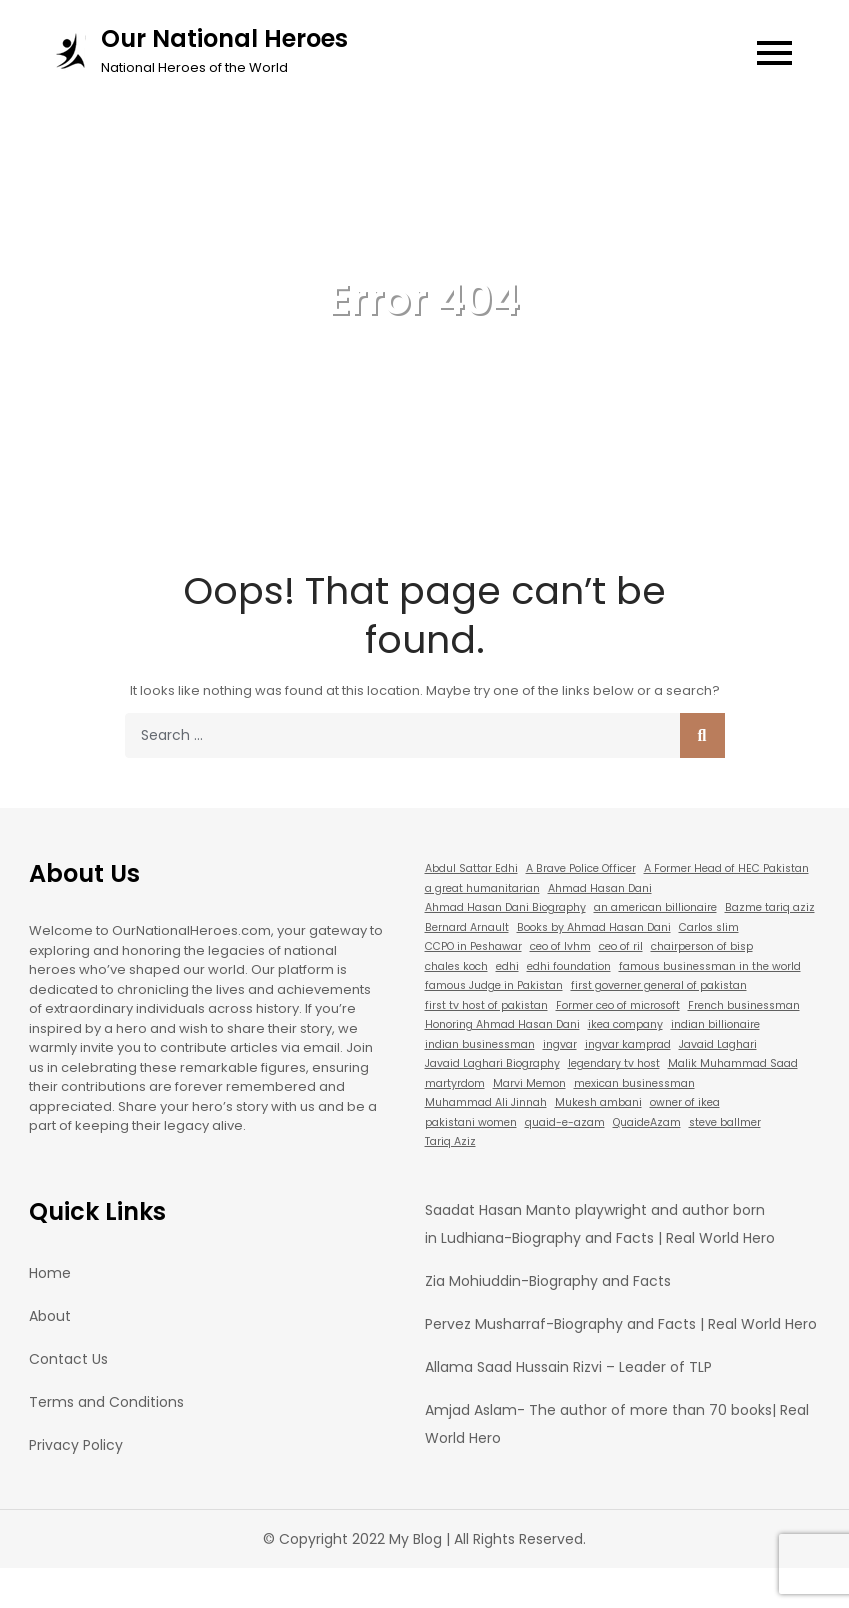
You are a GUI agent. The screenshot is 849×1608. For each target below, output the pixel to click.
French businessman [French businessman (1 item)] (744, 1005)
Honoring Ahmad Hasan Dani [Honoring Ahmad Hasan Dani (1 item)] (502, 1024)
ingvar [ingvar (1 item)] (560, 1044)
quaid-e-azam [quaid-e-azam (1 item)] (565, 1122)
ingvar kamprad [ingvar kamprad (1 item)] (628, 1044)
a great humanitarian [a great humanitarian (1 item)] (482, 888)
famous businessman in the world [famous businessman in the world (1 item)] (710, 966)
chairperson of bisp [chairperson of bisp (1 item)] (702, 946)
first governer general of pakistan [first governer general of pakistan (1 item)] (659, 985)
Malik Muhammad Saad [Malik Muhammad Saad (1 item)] (733, 1063)
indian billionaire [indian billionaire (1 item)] (715, 1024)
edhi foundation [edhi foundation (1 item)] (569, 966)
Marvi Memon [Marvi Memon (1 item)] (529, 1083)
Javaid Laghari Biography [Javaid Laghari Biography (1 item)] (492, 1063)
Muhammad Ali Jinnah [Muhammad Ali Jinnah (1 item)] (486, 1102)
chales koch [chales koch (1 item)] (456, 966)
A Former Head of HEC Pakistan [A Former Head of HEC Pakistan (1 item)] (726, 868)
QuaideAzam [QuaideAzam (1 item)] (647, 1122)
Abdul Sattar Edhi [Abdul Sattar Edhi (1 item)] (471, 868)
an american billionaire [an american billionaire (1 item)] (655, 907)
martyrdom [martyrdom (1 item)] (455, 1083)
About (50, 1316)
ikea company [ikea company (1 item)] (625, 1024)
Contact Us (68, 1359)
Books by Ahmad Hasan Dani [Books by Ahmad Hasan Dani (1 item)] (594, 927)
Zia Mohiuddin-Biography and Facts (548, 1281)
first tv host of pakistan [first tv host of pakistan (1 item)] (486, 1005)
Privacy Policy (76, 1445)
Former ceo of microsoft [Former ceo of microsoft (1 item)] (618, 1005)
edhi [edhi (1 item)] (507, 966)
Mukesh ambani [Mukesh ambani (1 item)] (598, 1102)
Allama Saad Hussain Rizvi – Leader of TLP (568, 1367)
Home (50, 1273)
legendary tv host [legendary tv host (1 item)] (614, 1063)
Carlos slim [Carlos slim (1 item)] (709, 927)
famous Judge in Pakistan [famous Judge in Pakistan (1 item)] (494, 985)
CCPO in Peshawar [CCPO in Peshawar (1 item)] (473, 946)
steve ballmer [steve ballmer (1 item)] (725, 1122)
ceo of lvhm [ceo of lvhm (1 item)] (560, 946)
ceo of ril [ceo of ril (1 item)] (621, 946)
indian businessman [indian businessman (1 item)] (480, 1044)
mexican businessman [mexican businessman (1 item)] (634, 1083)
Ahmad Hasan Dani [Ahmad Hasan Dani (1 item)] (600, 888)
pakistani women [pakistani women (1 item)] (471, 1122)
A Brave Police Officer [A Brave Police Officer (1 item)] (581, 868)
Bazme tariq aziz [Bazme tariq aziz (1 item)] (770, 907)
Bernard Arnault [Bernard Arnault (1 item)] (467, 927)
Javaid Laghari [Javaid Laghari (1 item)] (718, 1044)
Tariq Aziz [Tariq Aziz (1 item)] (450, 1141)
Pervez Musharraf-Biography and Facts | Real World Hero (621, 1324)
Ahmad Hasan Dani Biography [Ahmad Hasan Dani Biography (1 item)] (505, 907)
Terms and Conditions (106, 1402)
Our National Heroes (224, 38)
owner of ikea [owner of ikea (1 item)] (685, 1102)
